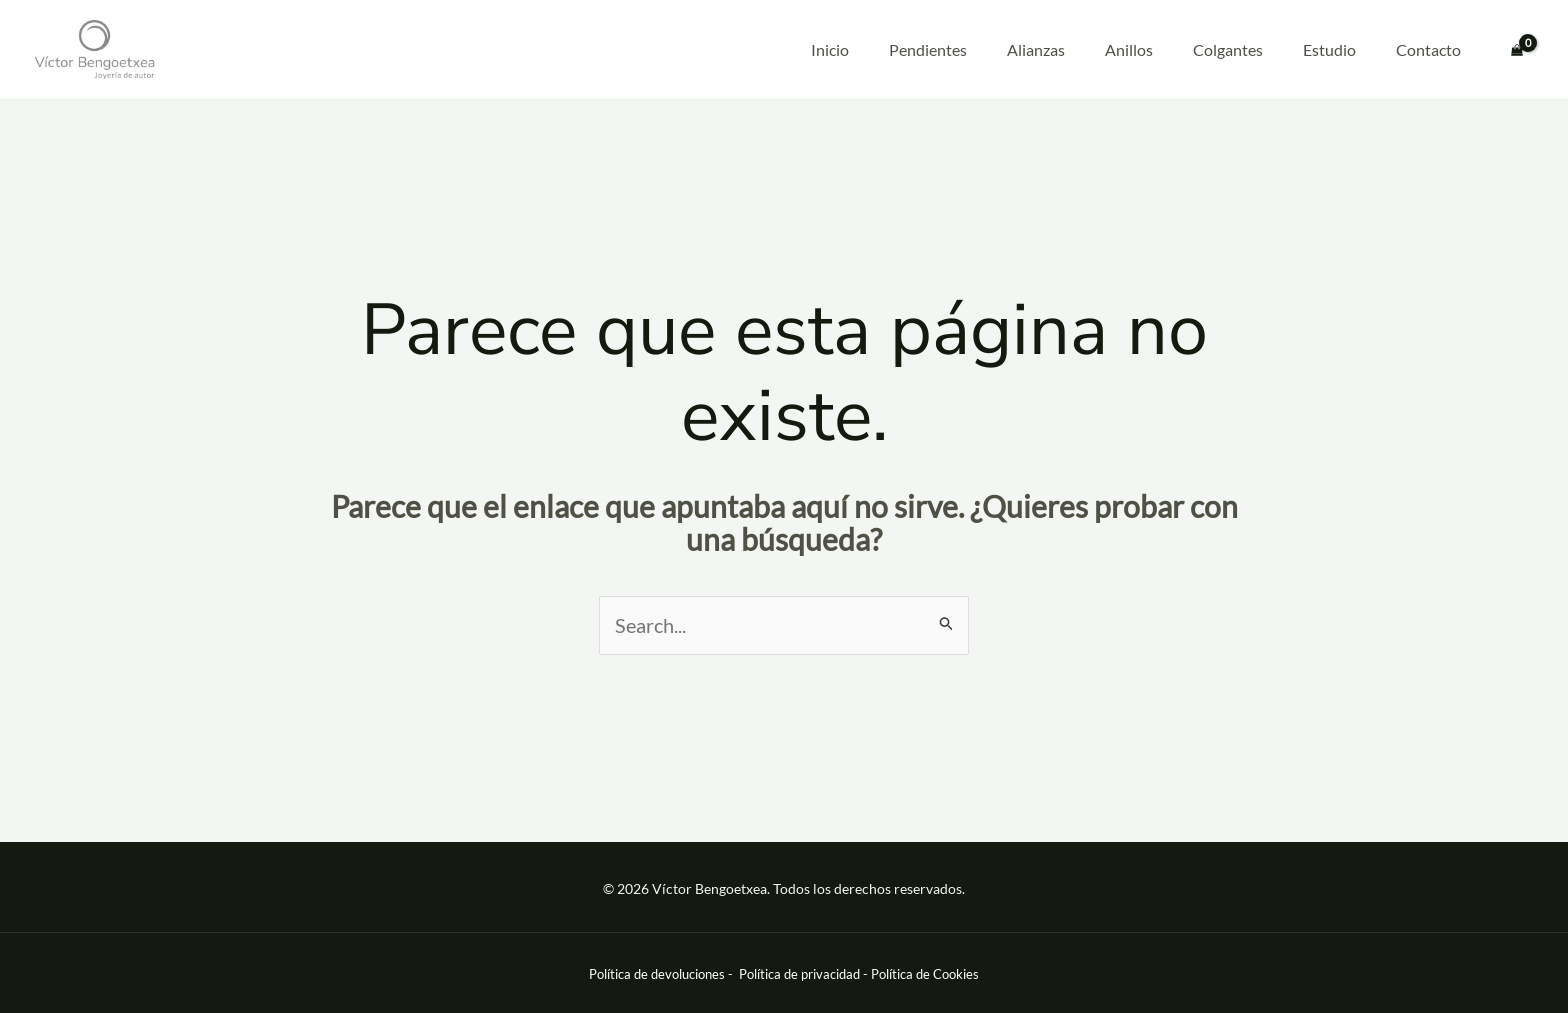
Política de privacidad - (805, 974)
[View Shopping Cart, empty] (1517, 50)
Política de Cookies (925, 974)
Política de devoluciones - (662, 974)
